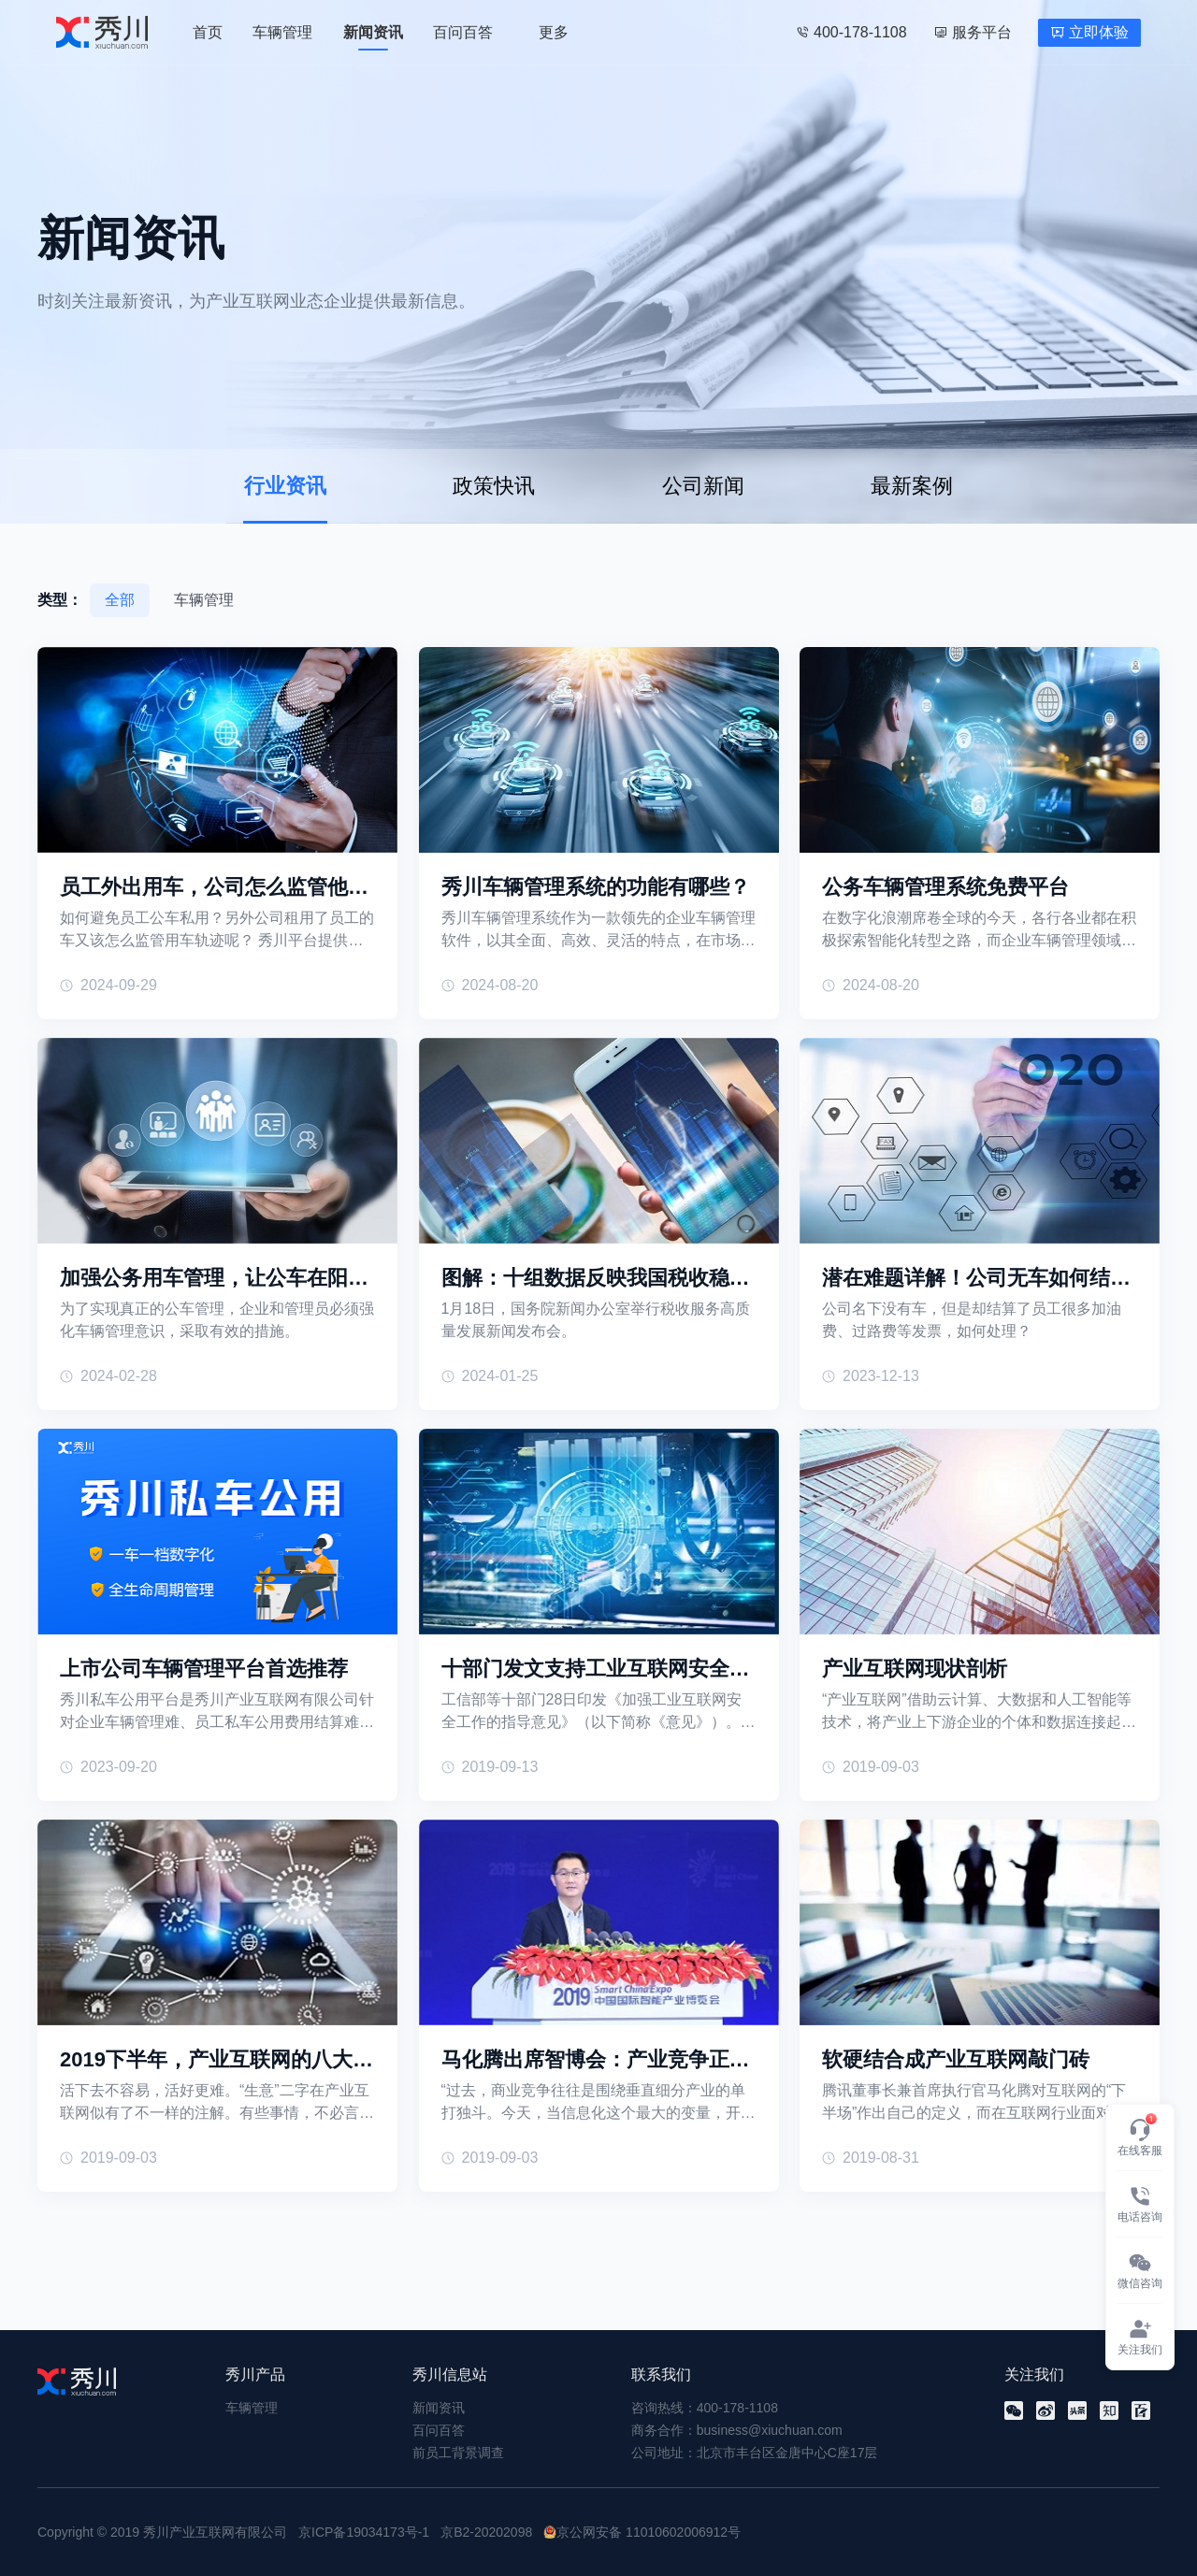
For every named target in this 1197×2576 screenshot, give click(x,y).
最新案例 (912, 485)
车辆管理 (282, 32)
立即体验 (1089, 32)
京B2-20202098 (486, 2532)
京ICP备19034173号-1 (363, 2532)
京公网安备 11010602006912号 (648, 2532)
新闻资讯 (373, 32)
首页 (208, 32)
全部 (120, 600)
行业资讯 (285, 485)
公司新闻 (703, 485)
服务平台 (972, 32)
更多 (554, 32)
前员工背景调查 (458, 2452)
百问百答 (463, 32)
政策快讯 (494, 485)
